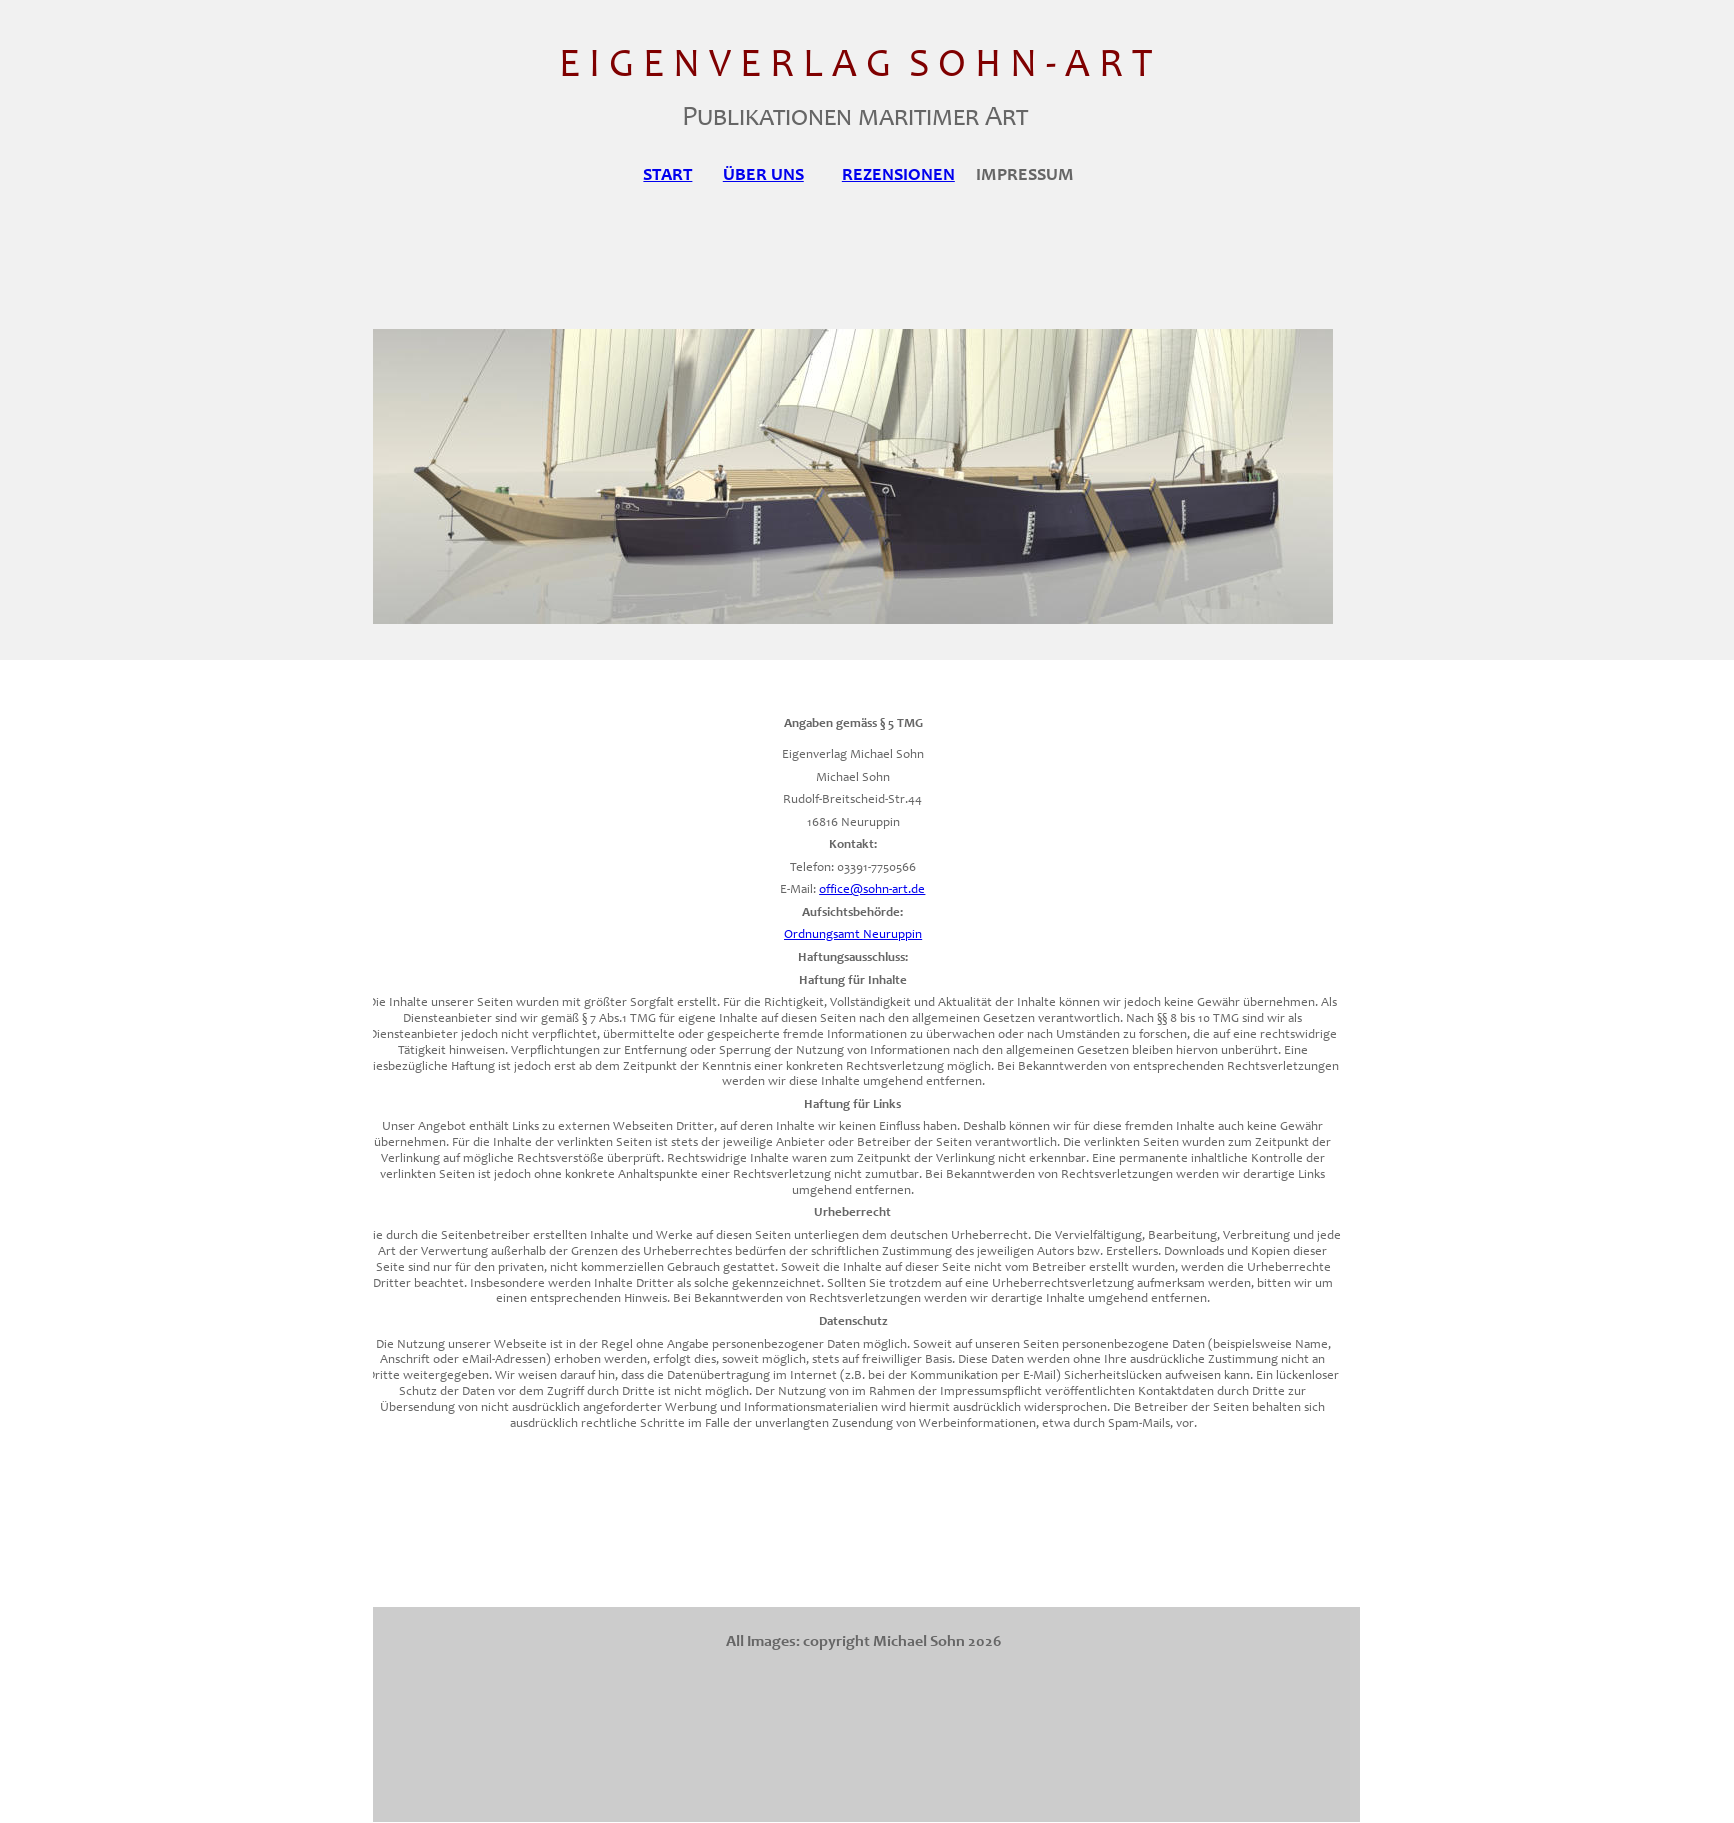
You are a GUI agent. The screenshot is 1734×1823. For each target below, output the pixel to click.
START (667, 176)
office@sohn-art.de (872, 890)
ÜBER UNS (763, 176)
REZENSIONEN (898, 176)
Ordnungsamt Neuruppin (853, 935)
